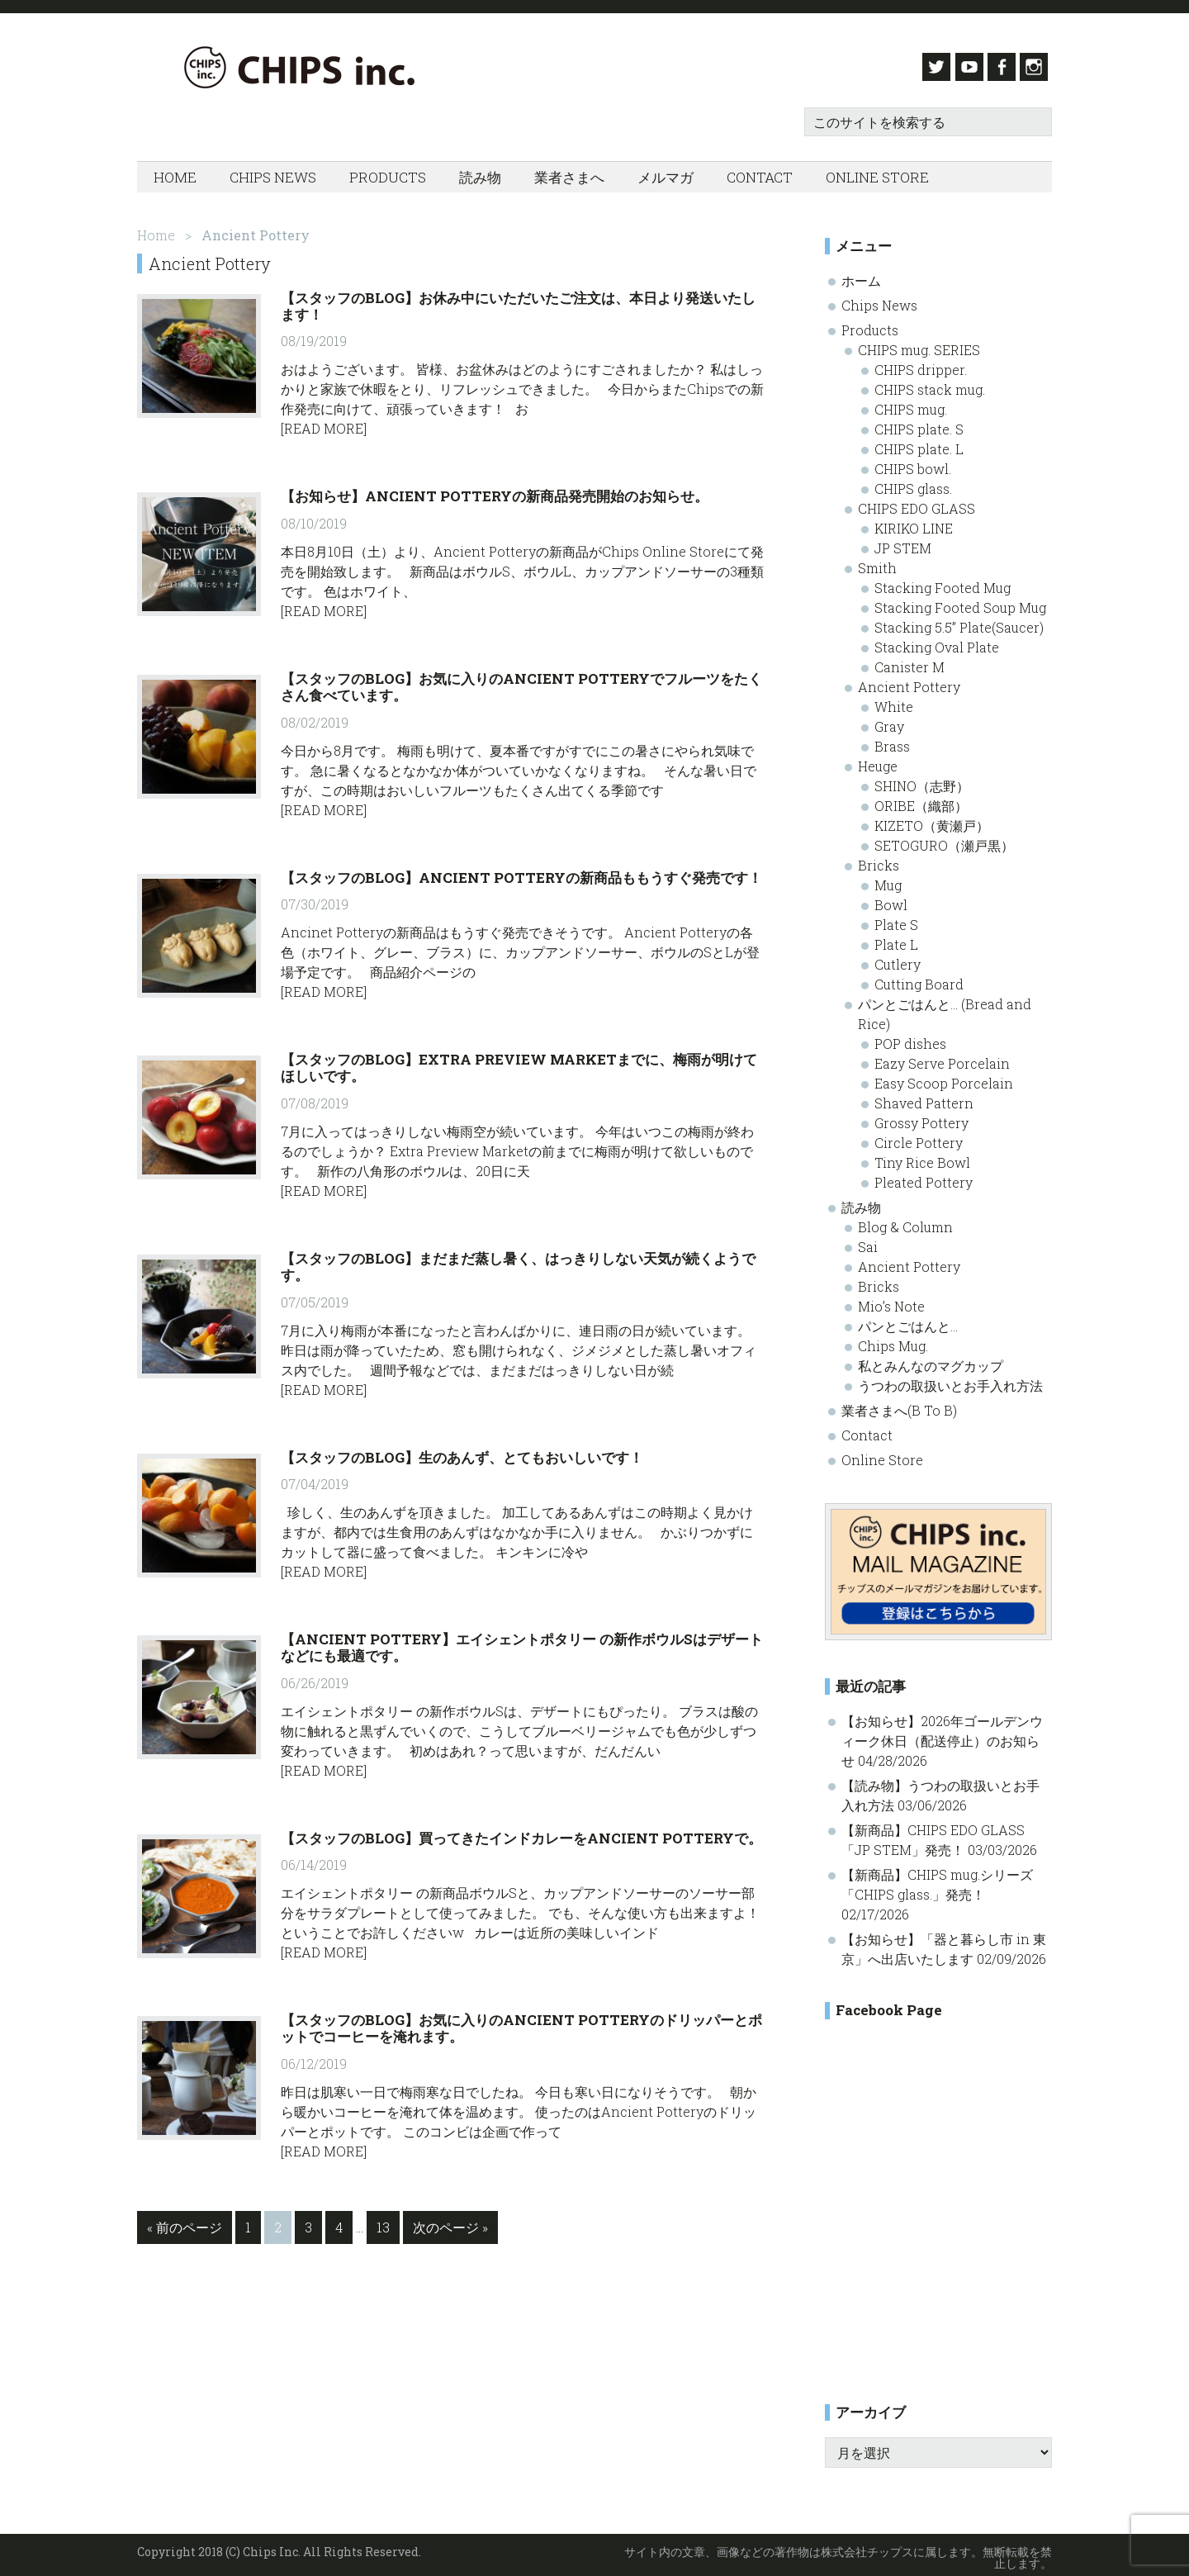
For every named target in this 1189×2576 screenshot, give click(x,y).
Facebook (1000, 67)
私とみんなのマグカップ (930, 1360)
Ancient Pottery (909, 681)
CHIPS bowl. (912, 463)
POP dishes (910, 1037)
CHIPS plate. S (919, 423)
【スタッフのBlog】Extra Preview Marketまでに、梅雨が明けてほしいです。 (519, 1061)
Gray (889, 720)
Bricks (878, 859)
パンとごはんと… (908, 1320)
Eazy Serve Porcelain (942, 1057)
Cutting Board (919, 978)
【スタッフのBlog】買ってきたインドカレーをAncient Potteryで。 (521, 1832)
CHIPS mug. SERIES (919, 344)
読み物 (861, 1201)
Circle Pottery (918, 1137)
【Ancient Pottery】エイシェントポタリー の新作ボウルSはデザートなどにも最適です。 (522, 1641)
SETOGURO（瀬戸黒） (944, 839)
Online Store (882, 1454)
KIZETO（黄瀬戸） (931, 819)
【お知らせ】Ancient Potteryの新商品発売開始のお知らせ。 (494, 491)
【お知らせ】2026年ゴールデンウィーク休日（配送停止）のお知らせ (942, 1735)
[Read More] (324, 423)
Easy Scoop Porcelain (943, 1077)
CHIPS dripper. (920, 363)
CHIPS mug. (910, 403)
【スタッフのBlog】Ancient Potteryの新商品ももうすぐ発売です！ (521, 871)
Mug (888, 879)
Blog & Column (905, 1221)
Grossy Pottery (921, 1117)
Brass (892, 740)
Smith (877, 562)
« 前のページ (184, 2224)
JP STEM (902, 542)
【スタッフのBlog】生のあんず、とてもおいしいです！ (462, 1451)
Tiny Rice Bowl (922, 1156)
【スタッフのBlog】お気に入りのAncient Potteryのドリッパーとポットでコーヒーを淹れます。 (521, 2022)
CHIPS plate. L (919, 443)
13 (383, 2224)
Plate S (896, 918)
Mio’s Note (891, 1300)
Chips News (879, 299)
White (893, 700)
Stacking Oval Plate (936, 641)
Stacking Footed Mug (942, 582)
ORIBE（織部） (921, 800)
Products (869, 324)
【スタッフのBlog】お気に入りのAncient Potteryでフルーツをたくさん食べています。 (521, 681)
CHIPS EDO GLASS (916, 502)
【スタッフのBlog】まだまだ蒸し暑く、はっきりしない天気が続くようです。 (518, 1261)
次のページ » (450, 2224)
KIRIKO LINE (913, 522)
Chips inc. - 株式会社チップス (302, 67)
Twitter (924, 67)
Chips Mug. (893, 1340)
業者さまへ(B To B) (899, 1404)
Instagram (1038, 67)
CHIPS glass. (913, 482)
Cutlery (897, 958)
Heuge (878, 760)
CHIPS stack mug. (929, 383)
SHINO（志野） (921, 780)
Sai (868, 1241)
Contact (867, 1429)
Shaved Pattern (923, 1097)
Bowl (890, 899)
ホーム (861, 274)
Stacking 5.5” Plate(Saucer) (959, 621)
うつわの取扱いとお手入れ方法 (950, 1379)
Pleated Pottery (923, 1176)
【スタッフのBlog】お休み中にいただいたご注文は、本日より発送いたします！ (518, 300)
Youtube (962, 67)
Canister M (909, 661)
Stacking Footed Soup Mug (960, 601)
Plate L (896, 938)
